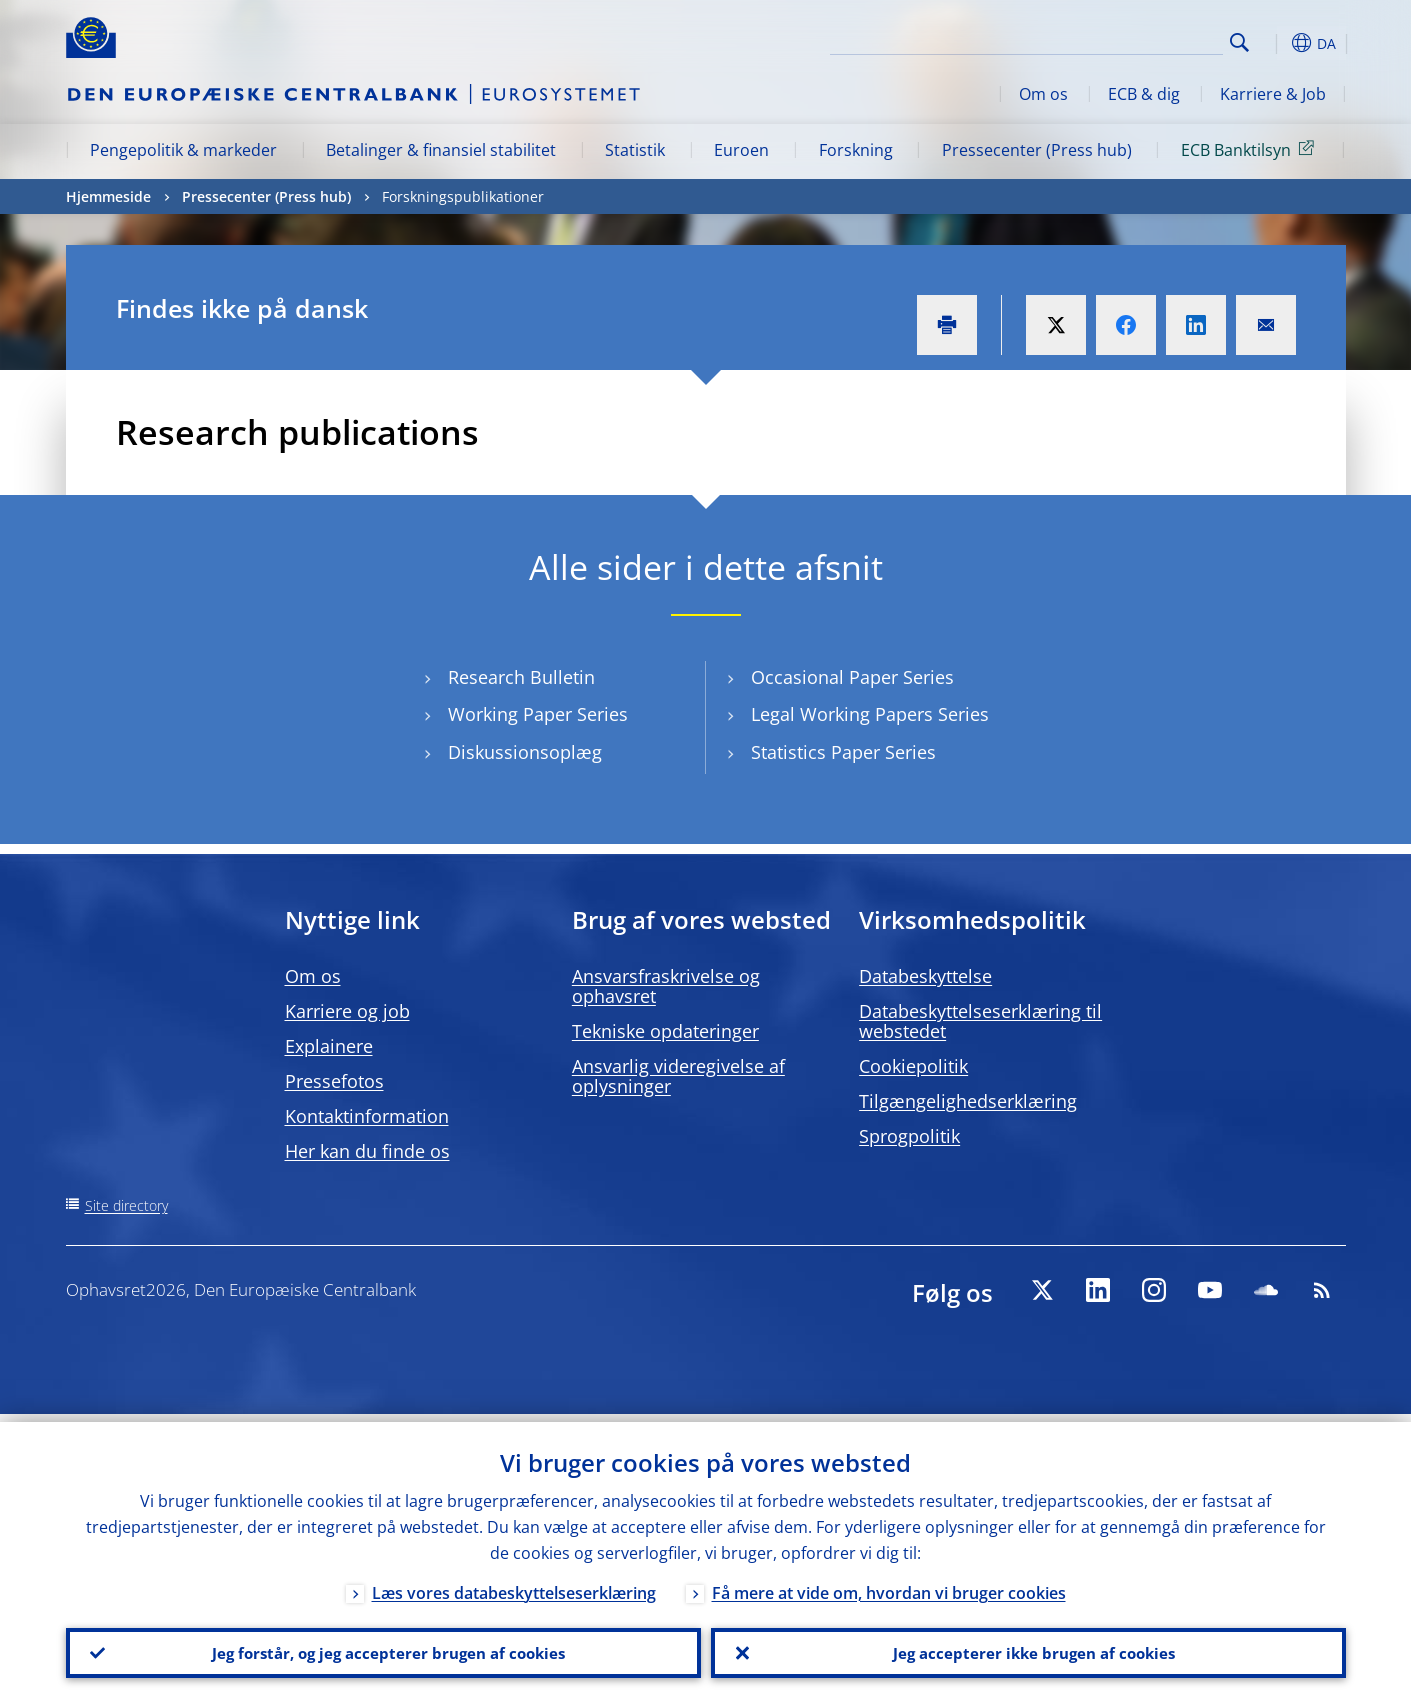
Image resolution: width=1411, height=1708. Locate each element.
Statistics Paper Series (843, 752)
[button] (1276, 43)
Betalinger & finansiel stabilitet (441, 150)
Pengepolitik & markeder (183, 150)
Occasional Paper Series (852, 677)
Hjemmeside (108, 196)
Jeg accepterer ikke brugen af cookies (1028, 1649)
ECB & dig (1144, 94)
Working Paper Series (538, 714)
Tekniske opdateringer (665, 1031)
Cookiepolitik (913, 1066)
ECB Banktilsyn (1251, 149)
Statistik (635, 150)
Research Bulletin (521, 677)
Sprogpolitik (909, 1136)
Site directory (126, 1205)
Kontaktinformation (367, 1116)
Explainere (329, 1046)
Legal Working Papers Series (870, 714)
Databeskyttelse (925, 976)
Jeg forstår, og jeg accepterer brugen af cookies (383, 1649)
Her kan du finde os (367, 1151)
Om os (1043, 94)
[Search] (1123, 40)
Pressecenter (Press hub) (1037, 150)
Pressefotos (334, 1081)
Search (1239, 42)
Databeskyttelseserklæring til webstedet (980, 1021)
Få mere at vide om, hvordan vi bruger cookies (889, 1585)
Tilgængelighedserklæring (968, 1101)
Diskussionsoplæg (525, 752)
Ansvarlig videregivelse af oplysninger (678, 1076)
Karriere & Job (1273, 94)
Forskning (856, 150)
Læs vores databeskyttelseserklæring (514, 1585)
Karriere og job (347, 1011)
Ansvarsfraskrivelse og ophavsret (666, 986)
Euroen (741, 150)
